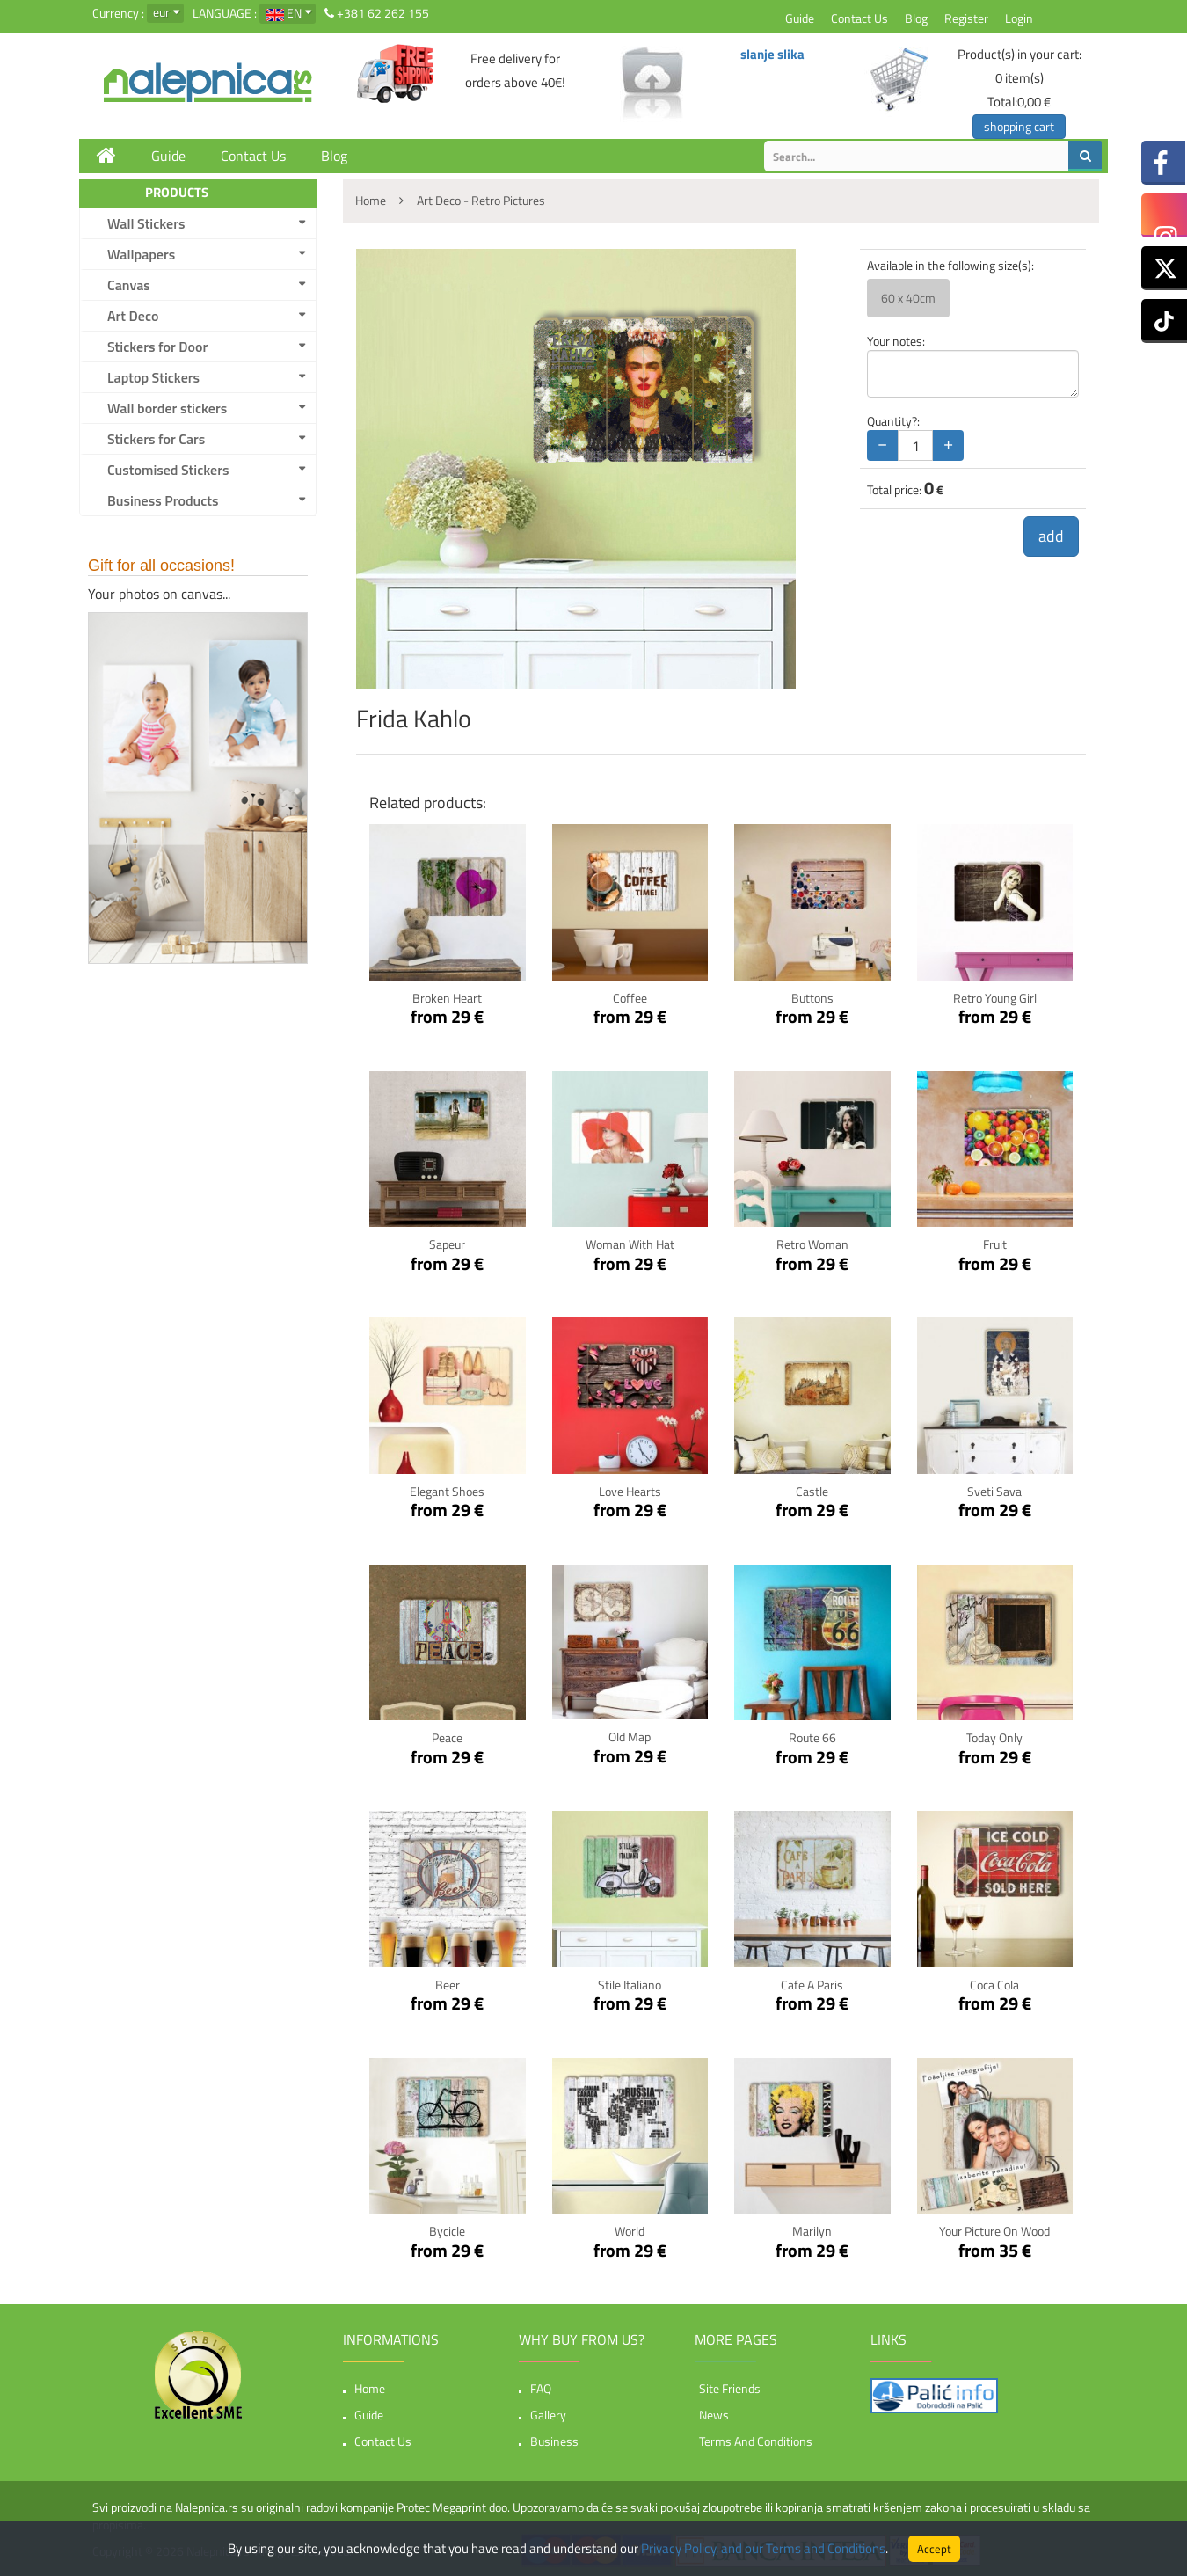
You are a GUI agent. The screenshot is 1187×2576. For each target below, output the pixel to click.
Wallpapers (141, 254)
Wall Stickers (146, 223)
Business (554, 2441)
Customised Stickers (168, 469)
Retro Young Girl (995, 998)
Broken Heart (447, 998)
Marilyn (812, 2231)
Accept (934, 2549)
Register (966, 18)
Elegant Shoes (447, 1491)
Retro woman (812, 1244)
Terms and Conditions (755, 2441)
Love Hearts (630, 1491)
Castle (812, 1491)
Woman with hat (630, 1244)
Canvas (128, 285)
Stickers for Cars (156, 438)
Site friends (730, 2388)
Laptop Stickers (153, 377)
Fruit (995, 1244)
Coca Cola (994, 1984)
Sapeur (447, 1244)
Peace (447, 1737)
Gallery (548, 2414)
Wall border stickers (167, 408)
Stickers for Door (157, 346)
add (1051, 536)
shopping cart (1019, 126)
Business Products (163, 500)
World (629, 2231)
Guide (799, 18)
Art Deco (132, 315)
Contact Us (859, 18)
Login (1019, 18)
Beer (447, 1984)
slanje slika (772, 54)
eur (161, 12)
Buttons (812, 998)
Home (369, 2388)
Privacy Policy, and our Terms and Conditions (763, 2548)
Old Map (629, 1736)
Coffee (630, 998)
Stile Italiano (629, 1984)
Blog (916, 18)
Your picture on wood (994, 2231)
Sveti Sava (994, 1491)
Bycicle (447, 2231)
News (714, 2414)
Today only (994, 1737)
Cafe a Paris (812, 1984)
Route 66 (812, 1737)
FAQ (540, 2388)
